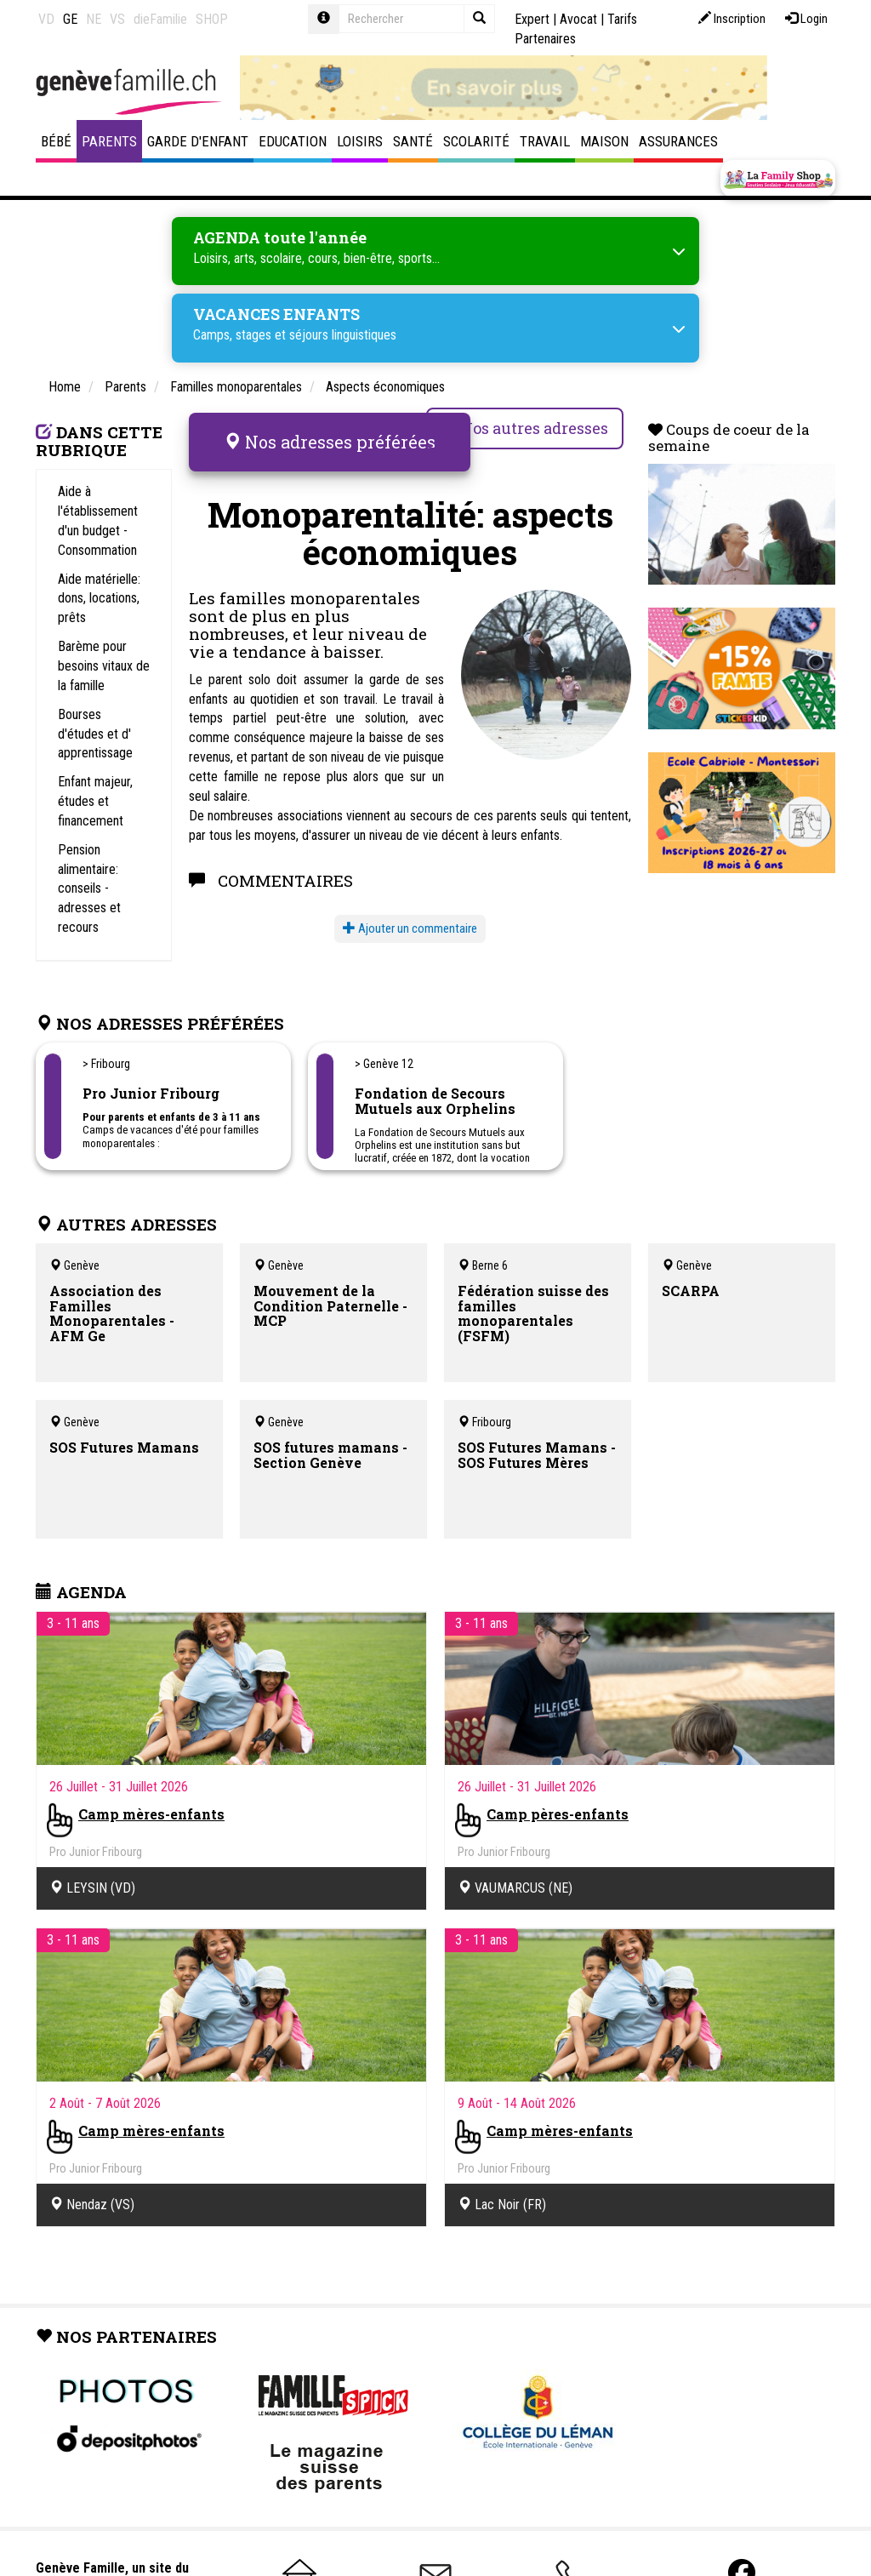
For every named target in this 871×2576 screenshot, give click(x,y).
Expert (532, 19)
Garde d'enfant (197, 141)
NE (93, 19)
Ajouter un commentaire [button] (410, 918)
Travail (545, 141)
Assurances (678, 141)
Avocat (578, 19)
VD (46, 19)
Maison (604, 141)
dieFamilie (160, 19)
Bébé (56, 141)
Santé (413, 141)
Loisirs (360, 141)
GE (70, 19)
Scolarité (476, 141)
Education (293, 141)
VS (117, 19)
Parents (109, 141)
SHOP (212, 19)
